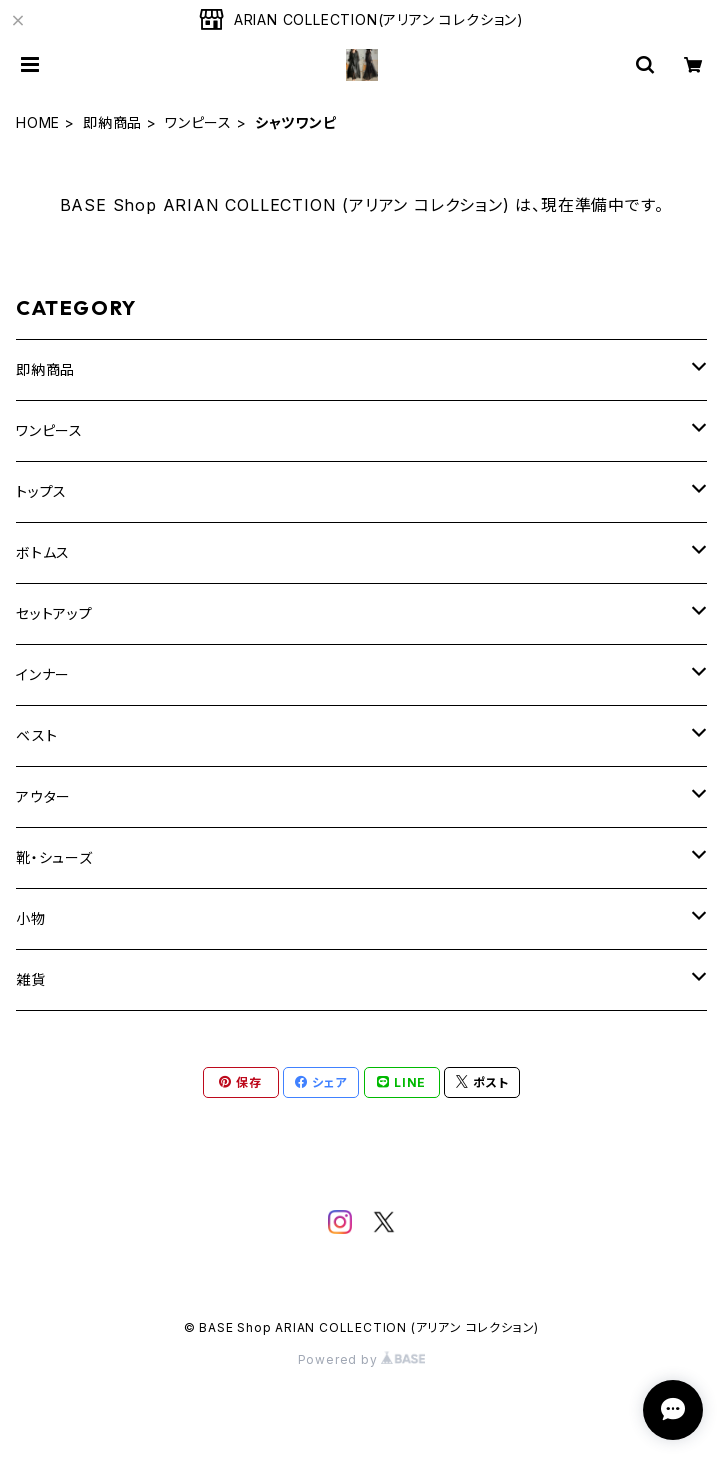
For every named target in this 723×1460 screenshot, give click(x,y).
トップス (41, 491)
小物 (31, 918)
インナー (43, 674)
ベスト (36, 735)
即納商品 (112, 122)
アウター (43, 796)
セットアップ (54, 613)
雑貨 (31, 979)
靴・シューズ (54, 857)
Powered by (362, 1359)
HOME (38, 122)
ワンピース (198, 122)
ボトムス (43, 552)
